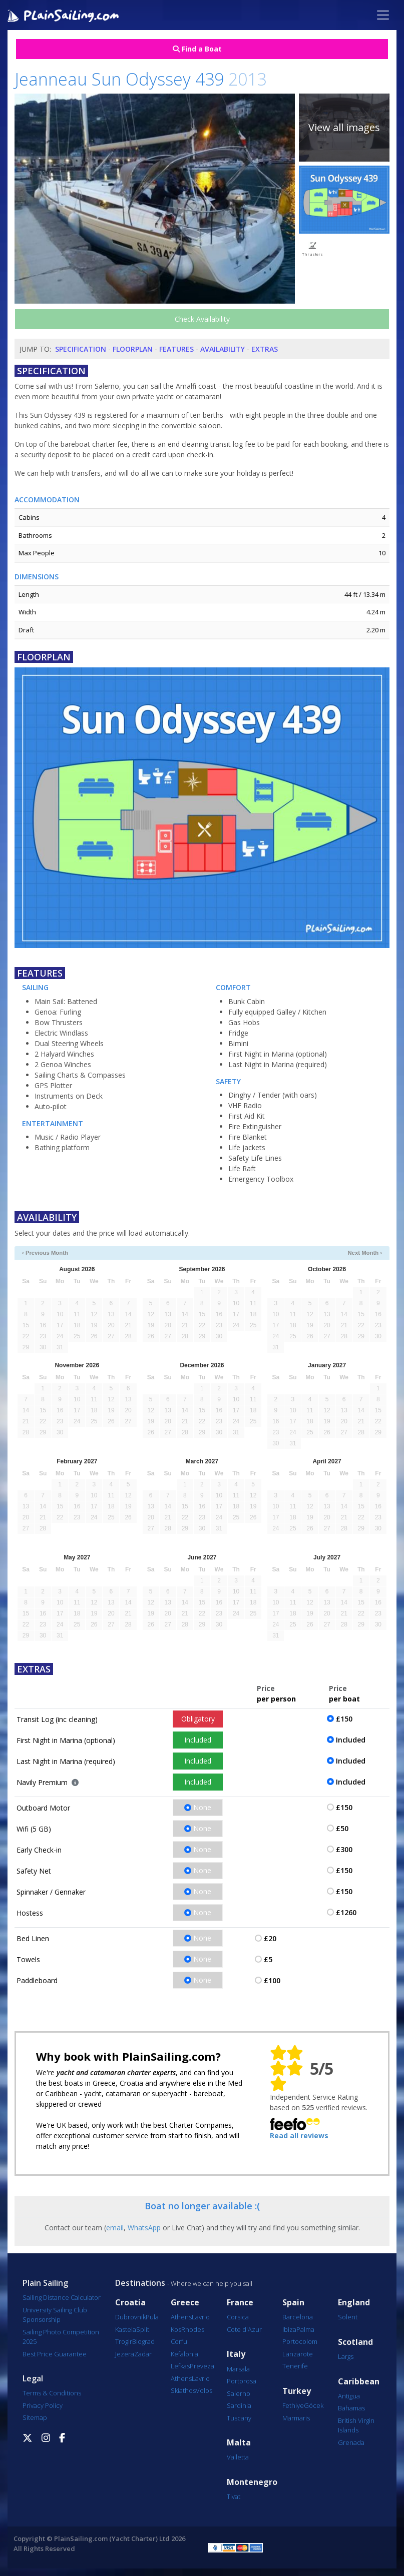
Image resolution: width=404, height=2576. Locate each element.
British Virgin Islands (356, 2425)
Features (176, 349)
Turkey (296, 2391)
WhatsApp (144, 2227)
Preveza (202, 2365)
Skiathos (183, 2390)
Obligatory (198, 1719)
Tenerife (295, 2365)
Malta (239, 2442)
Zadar (143, 2353)
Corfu (179, 2341)
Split (142, 2329)
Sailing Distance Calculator (62, 2297)
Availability (222, 349)
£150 (344, 1719)
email (115, 2227)
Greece (185, 2302)
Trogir (123, 2341)
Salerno (238, 2393)
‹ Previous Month (45, 1253)
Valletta (238, 2456)
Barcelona (297, 2316)
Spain (293, 2302)
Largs (345, 2356)
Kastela (125, 2329)
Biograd (143, 2341)
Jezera (124, 2353)
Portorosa (241, 2380)
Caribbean (358, 2381)
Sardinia (239, 2405)
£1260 (346, 1912)
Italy (236, 2354)
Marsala (238, 2368)
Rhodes (192, 2329)
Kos (176, 2329)
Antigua (349, 2395)
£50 (342, 1828)
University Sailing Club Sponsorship (55, 2314)
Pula (152, 2316)
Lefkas (180, 2365)
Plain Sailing (45, 2282)
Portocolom (299, 2341)
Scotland (355, 2342)
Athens (181, 2316)
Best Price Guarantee (55, 2353)
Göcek (313, 2405)
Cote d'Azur (244, 2329)
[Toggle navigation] (382, 15)
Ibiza (289, 2329)
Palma (305, 2329)
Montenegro (252, 2482)
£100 (272, 1980)
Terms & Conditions (52, 2392)
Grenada (351, 2442)
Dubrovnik (130, 2316)
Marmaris (296, 2417)
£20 (270, 1938)
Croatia (130, 2302)
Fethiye (293, 2405)
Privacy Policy (43, 2405)
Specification (80, 349)
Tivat (233, 2496)
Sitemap (35, 2417)
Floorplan (133, 349)
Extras (264, 349)
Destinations (140, 2282)
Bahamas (351, 2407)
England (354, 2302)
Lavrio (201, 2316)
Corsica (238, 2316)
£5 (268, 1959)
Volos (204, 2390)
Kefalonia (184, 2353)
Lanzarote (297, 2353)
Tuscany (239, 2417)
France (240, 2302)
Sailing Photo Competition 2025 (61, 2336)
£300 (344, 1849)
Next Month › (364, 1253)
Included (197, 1740)
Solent (347, 2316)
